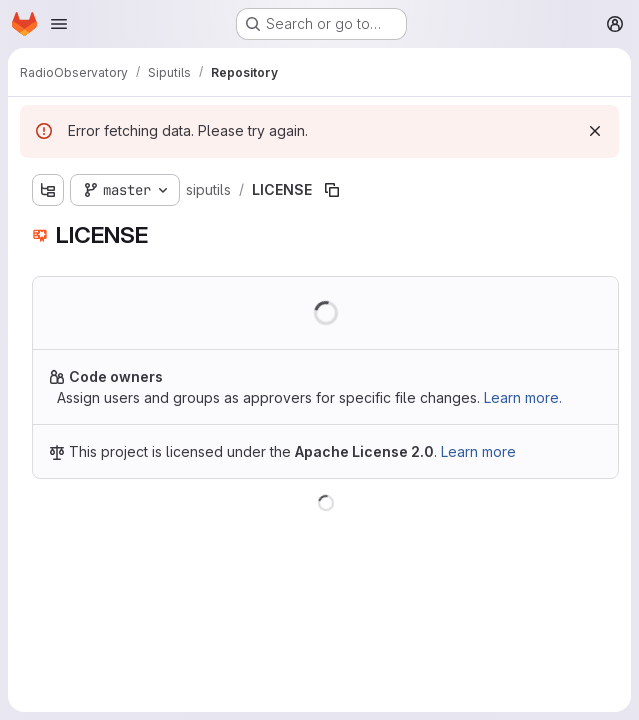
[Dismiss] (595, 131)
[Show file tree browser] (48, 190)
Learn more (478, 451)
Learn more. (523, 397)
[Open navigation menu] (59, 24)
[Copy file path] (332, 190)
